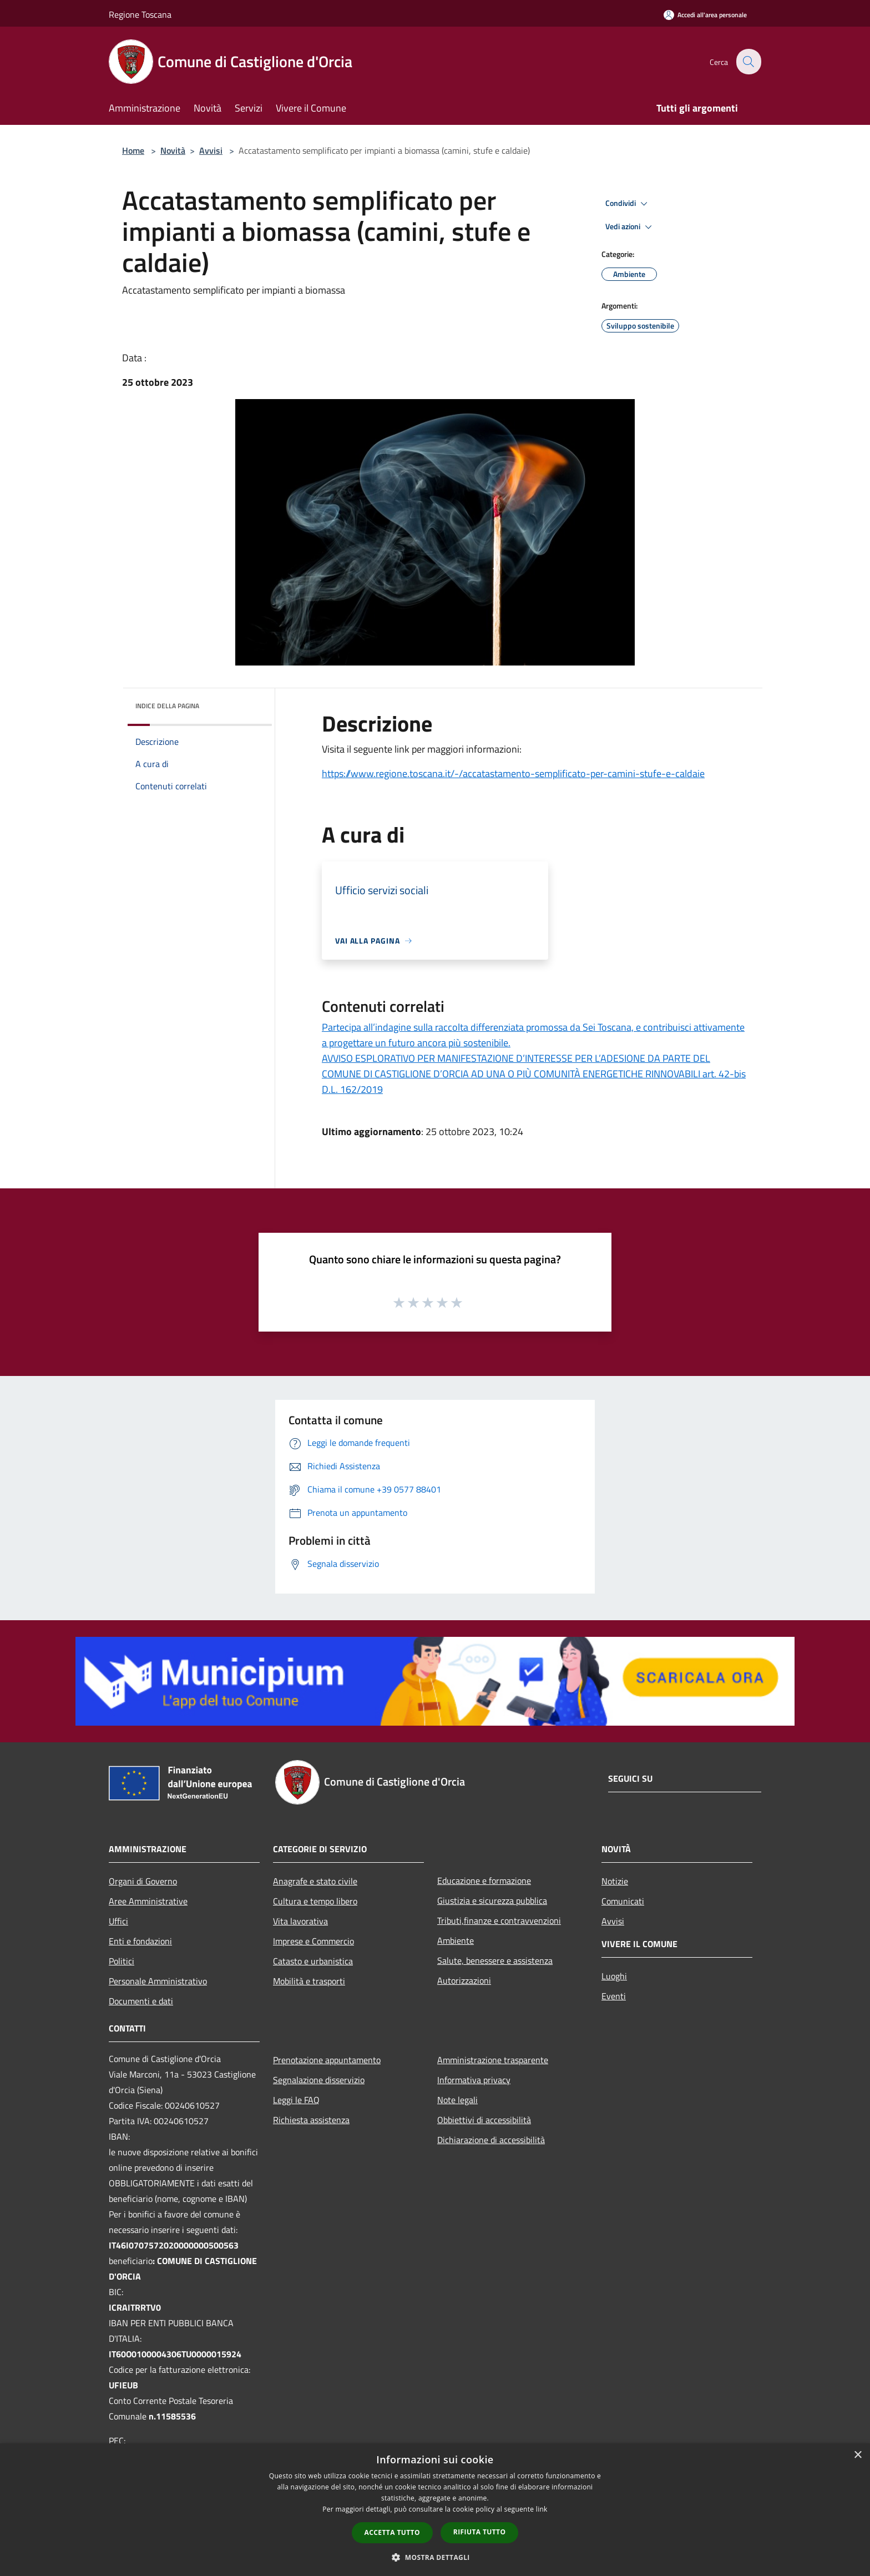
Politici (121, 1961)
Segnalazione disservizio (319, 2079)
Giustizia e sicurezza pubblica (492, 1900)
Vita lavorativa (300, 1921)
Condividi (628, 203)
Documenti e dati (141, 2001)
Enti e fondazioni (140, 1941)
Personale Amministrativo (158, 1981)
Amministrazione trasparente (492, 2059)
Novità (172, 150)
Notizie (614, 1881)
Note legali (457, 2099)
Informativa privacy (473, 2079)
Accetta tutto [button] (392, 2532)
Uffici (118, 1921)
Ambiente (455, 1940)
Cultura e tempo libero (315, 1901)
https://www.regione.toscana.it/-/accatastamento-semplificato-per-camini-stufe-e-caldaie (513, 773)
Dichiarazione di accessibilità (491, 2139)
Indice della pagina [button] (167, 705)
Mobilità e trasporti (309, 1981)
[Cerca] (748, 61)
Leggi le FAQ (296, 2099)
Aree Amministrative (148, 1901)
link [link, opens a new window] (542, 2509)
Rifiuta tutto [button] (479, 2532)
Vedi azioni (630, 227)
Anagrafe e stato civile (315, 1881)
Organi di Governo (143, 1881)
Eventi (613, 1996)
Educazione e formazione (484, 1880)
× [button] (857, 2455)
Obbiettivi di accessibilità (484, 2119)
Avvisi (210, 150)
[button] (435, 2557)
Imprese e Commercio (313, 1941)
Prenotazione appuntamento (327, 2059)
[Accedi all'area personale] (705, 15)
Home (133, 150)
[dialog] (435, 2509)
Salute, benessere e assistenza (495, 1960)
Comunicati (622, 1901)
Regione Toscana (140, 14)
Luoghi (614, 1976)
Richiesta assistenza (311, 2119)
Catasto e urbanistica (313, 1961)
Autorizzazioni (464, 1980)
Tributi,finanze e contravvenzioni (499, 1920)
